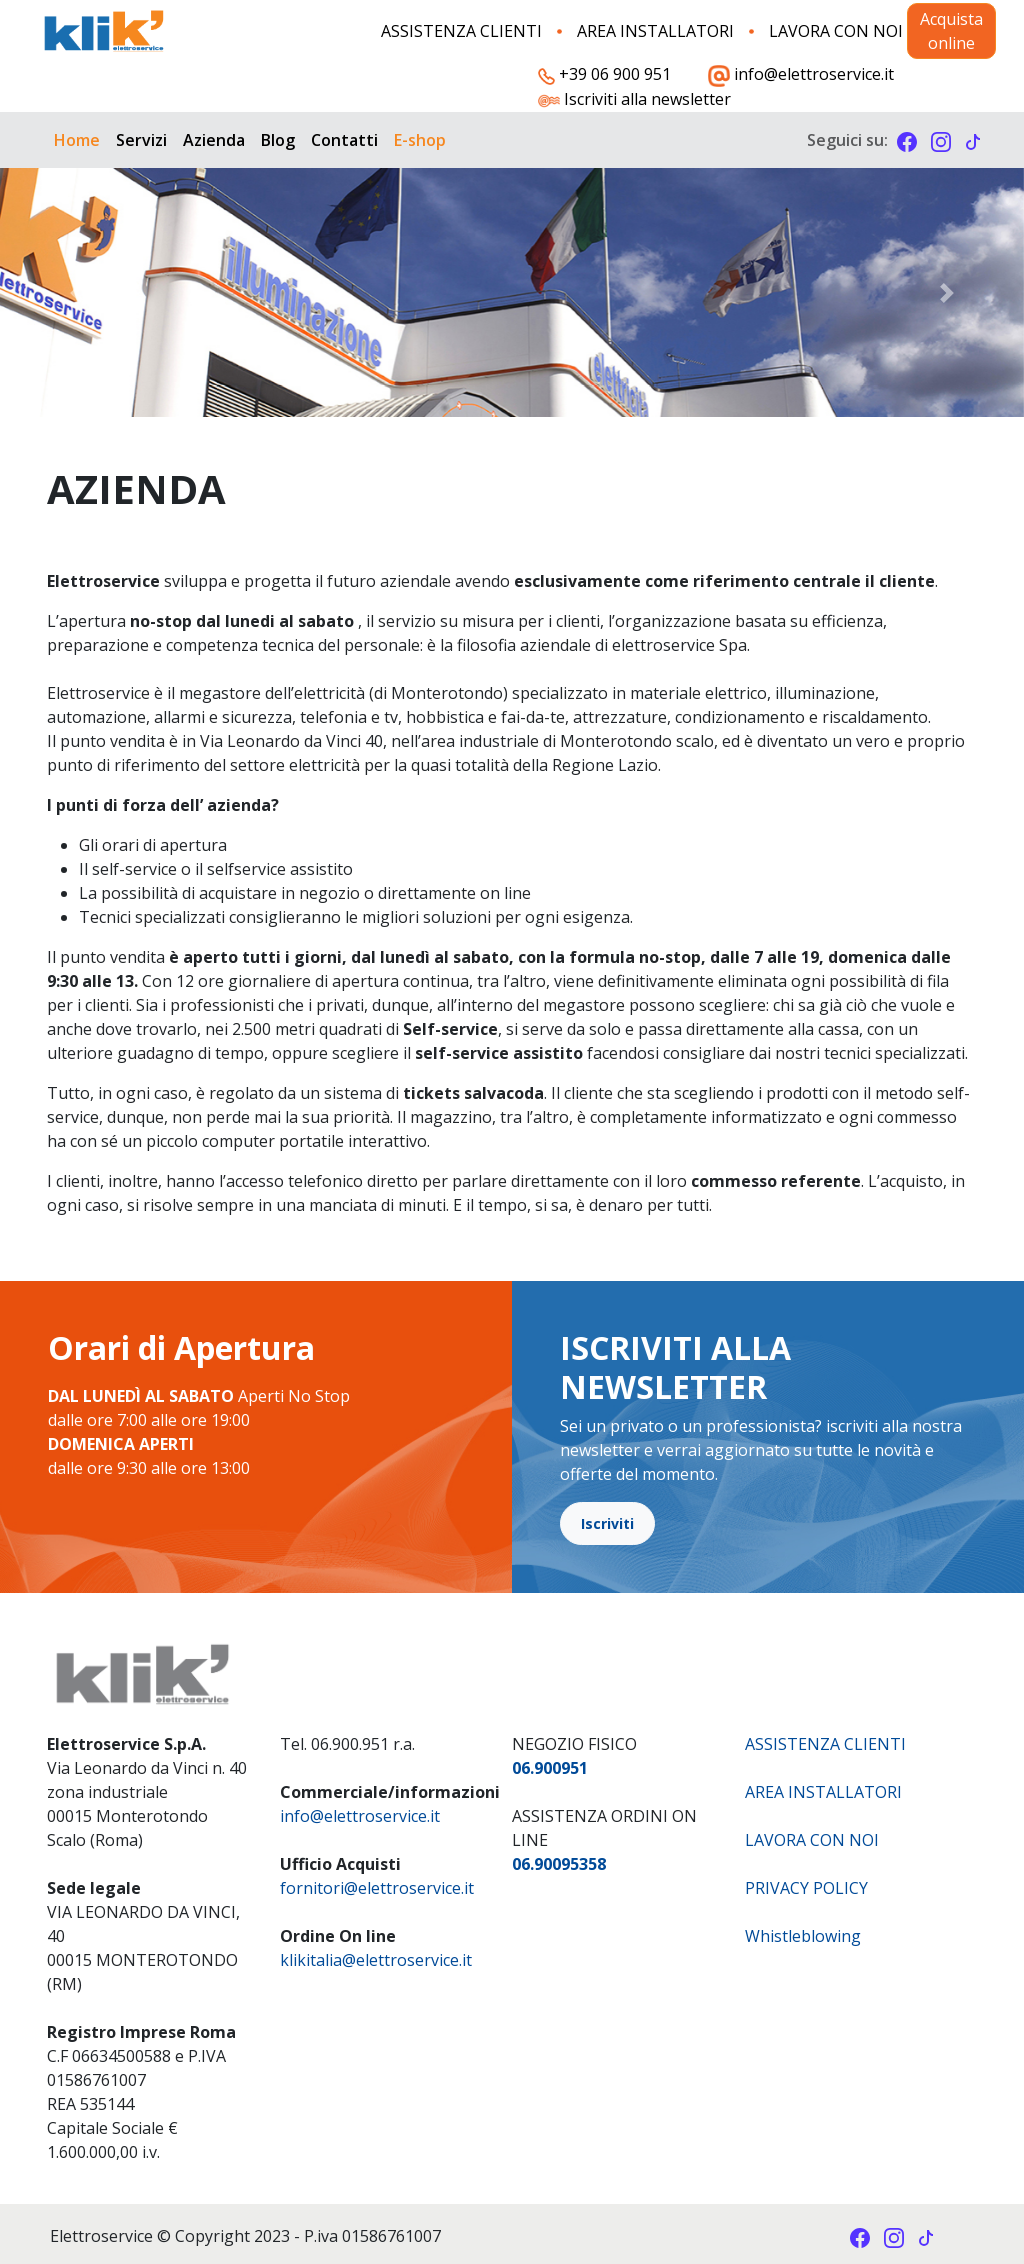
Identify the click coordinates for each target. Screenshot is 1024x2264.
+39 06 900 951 (604, 74)
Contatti (344, 140)
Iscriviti (607, 1523)
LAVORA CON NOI (836, 31)
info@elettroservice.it (801, 75)
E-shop (420, 140)
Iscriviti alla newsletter (634, 100)
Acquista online (951, 31)
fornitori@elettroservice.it (377, 1888)
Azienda (214, 140)
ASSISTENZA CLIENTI (461, 31)
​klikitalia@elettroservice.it (376, 1960)
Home (77, 140)
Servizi (141, 140)
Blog (278, 140)
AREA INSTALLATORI (655, 31)
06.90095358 (559, 1864)
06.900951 (550, 1768)
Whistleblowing (803, 1936)
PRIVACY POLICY (806, 1888)
